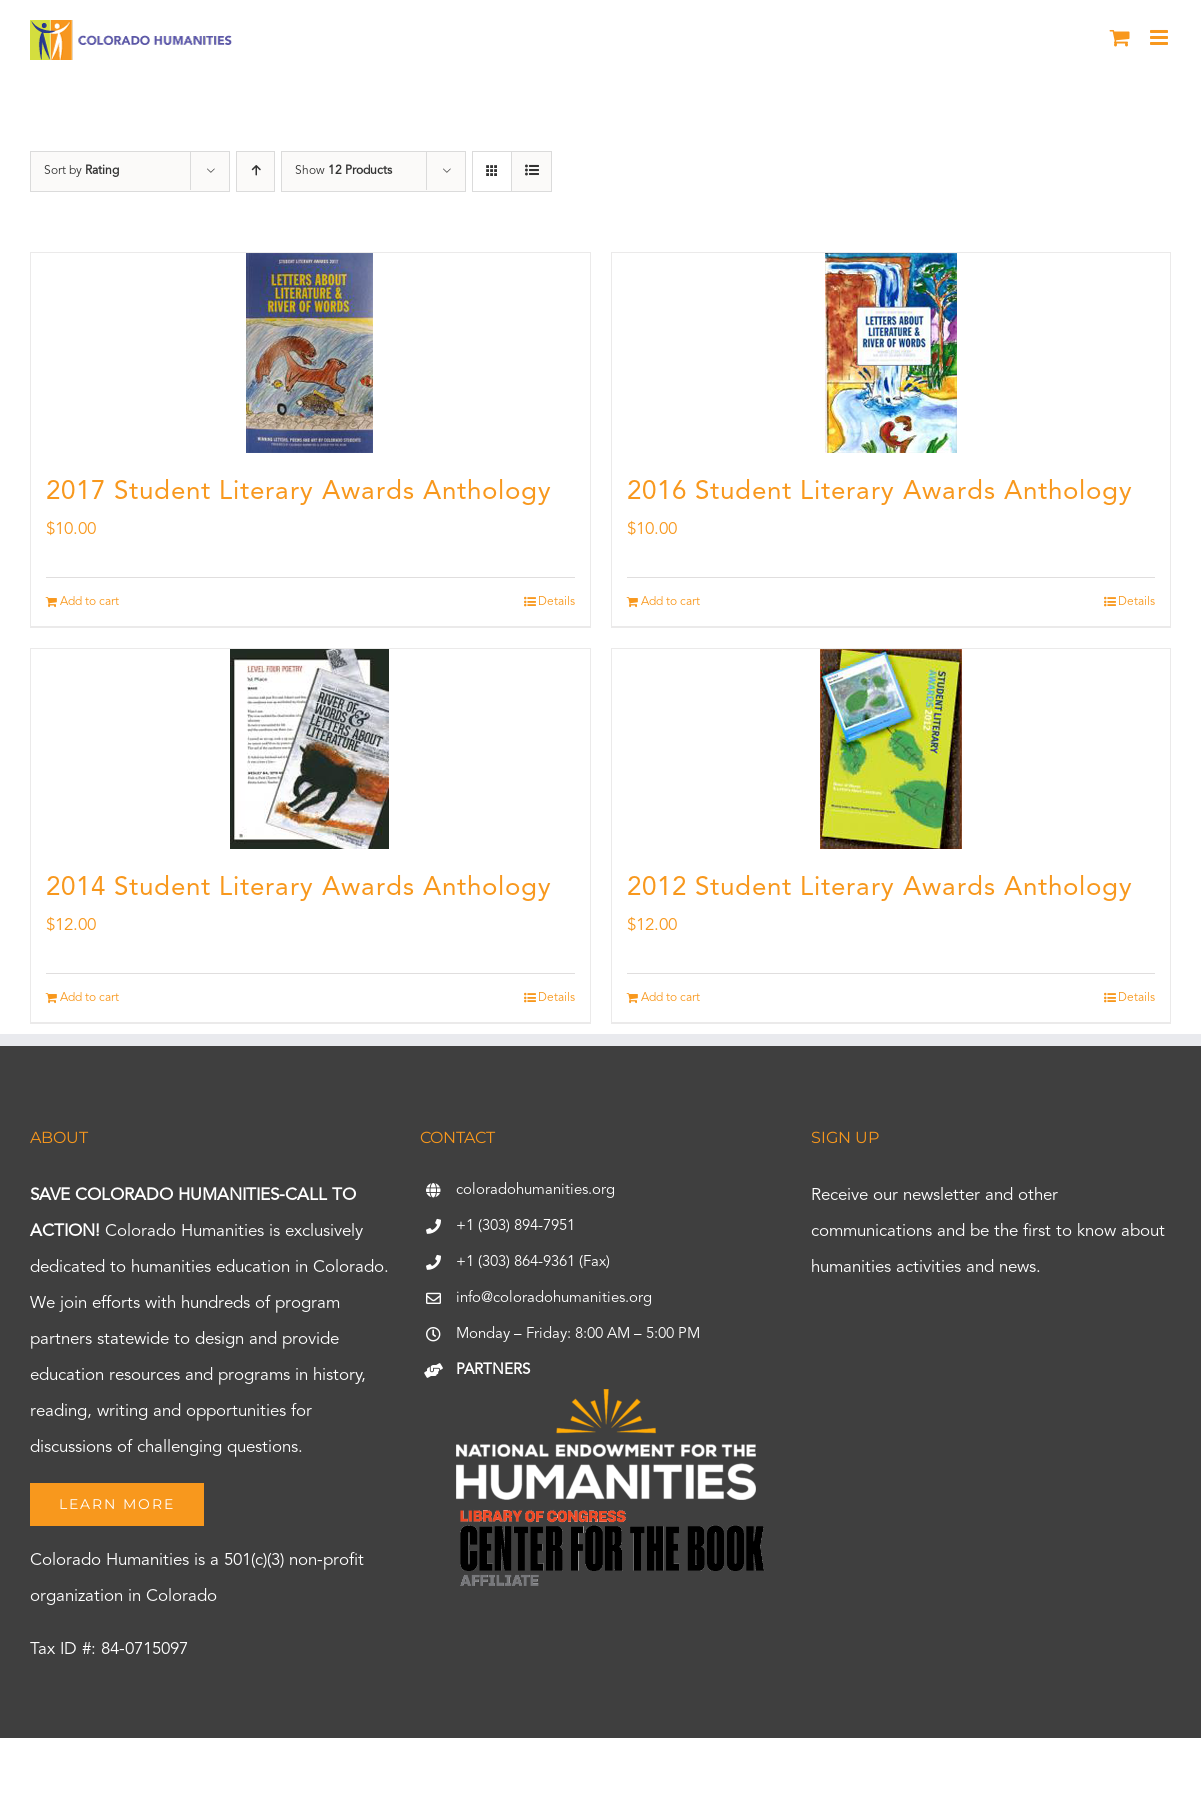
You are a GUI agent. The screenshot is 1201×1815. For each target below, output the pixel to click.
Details (556, 602)
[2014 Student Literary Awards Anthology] (310, 749)
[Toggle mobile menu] (1160, 37)
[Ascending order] (255, 171)
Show (343, 171)
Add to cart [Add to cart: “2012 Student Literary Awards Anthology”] (670, 998)
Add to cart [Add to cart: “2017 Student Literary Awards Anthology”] (89, 602)
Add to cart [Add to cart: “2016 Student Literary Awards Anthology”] (670, 602)
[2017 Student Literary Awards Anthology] (310, 353)
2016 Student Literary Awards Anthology (880, 492)
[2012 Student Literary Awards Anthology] (891, 749)
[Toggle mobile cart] (1120, 37)
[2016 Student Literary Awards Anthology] (891, 353)
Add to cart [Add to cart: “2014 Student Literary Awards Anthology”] (89, 998)
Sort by (81, 171)
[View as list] (531, 171)
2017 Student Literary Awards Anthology (299, 492)
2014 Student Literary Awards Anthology (299, 888)
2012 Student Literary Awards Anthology (880, 888)
